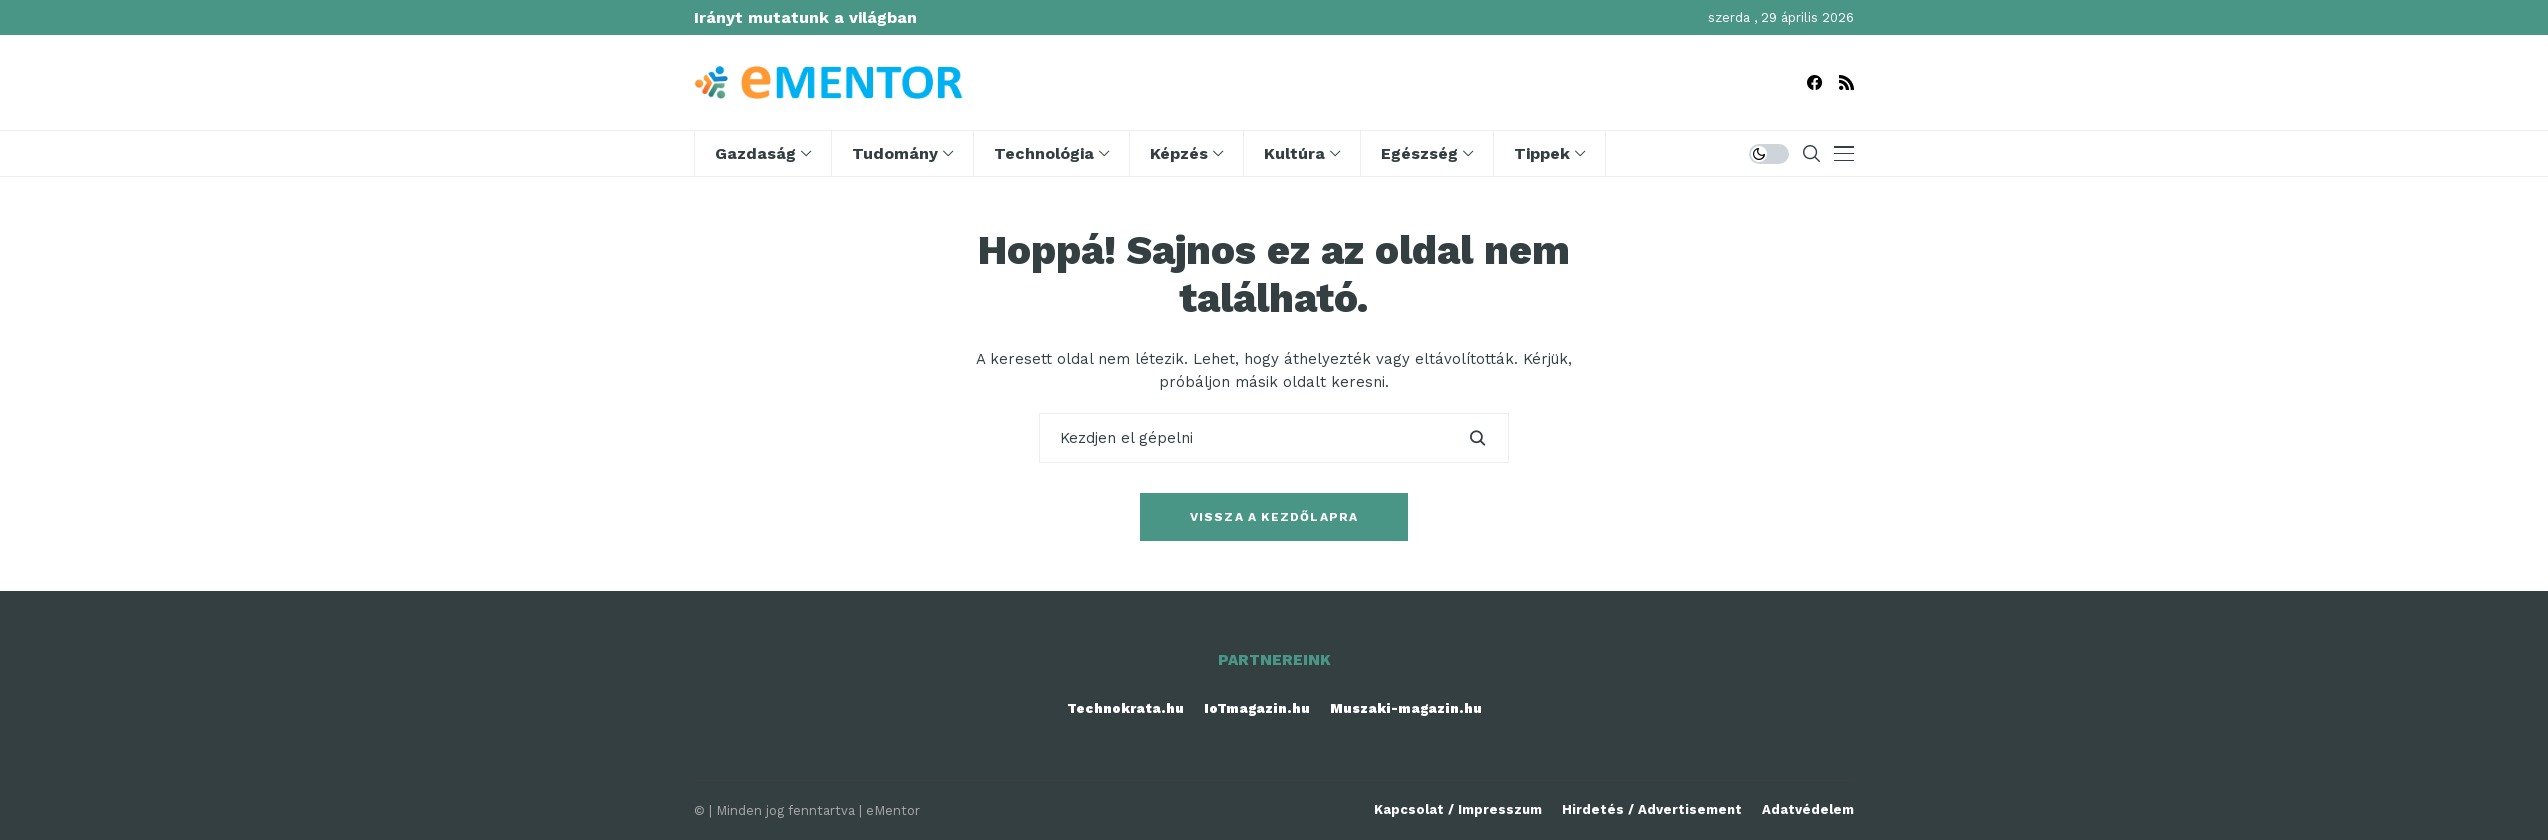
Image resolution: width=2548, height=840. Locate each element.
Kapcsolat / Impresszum (1458, 809)
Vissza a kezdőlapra (1274, 517)
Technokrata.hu (1125, 708)
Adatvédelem (1808, 809)
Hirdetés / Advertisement (1652, 809)
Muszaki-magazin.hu (1406, 708)
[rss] (1846, 82)
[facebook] (1814, 82)
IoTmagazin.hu (1257, 708)
